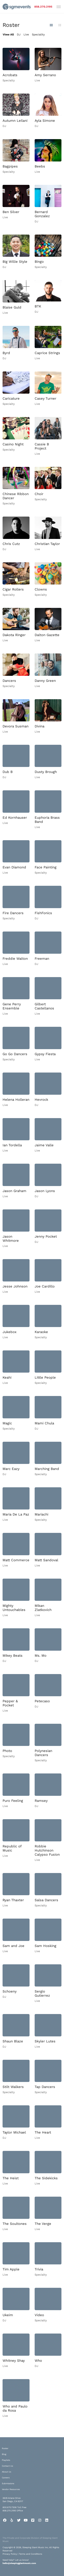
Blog (4, 2454)
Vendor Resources (11, 2489)
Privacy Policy (10, 2554)
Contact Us (7, 2466)
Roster (5, 2448)
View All (8, 34)
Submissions (8, 2483)
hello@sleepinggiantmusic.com (19, 2563)
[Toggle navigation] (58, 7)
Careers (6, 2477)
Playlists (6, 2460)
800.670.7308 (10, 2507)
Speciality (38, 34)
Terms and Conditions (30, 2554)
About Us (6, 2472)
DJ (18, 34)
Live (26, 34)
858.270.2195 (43, 6)
